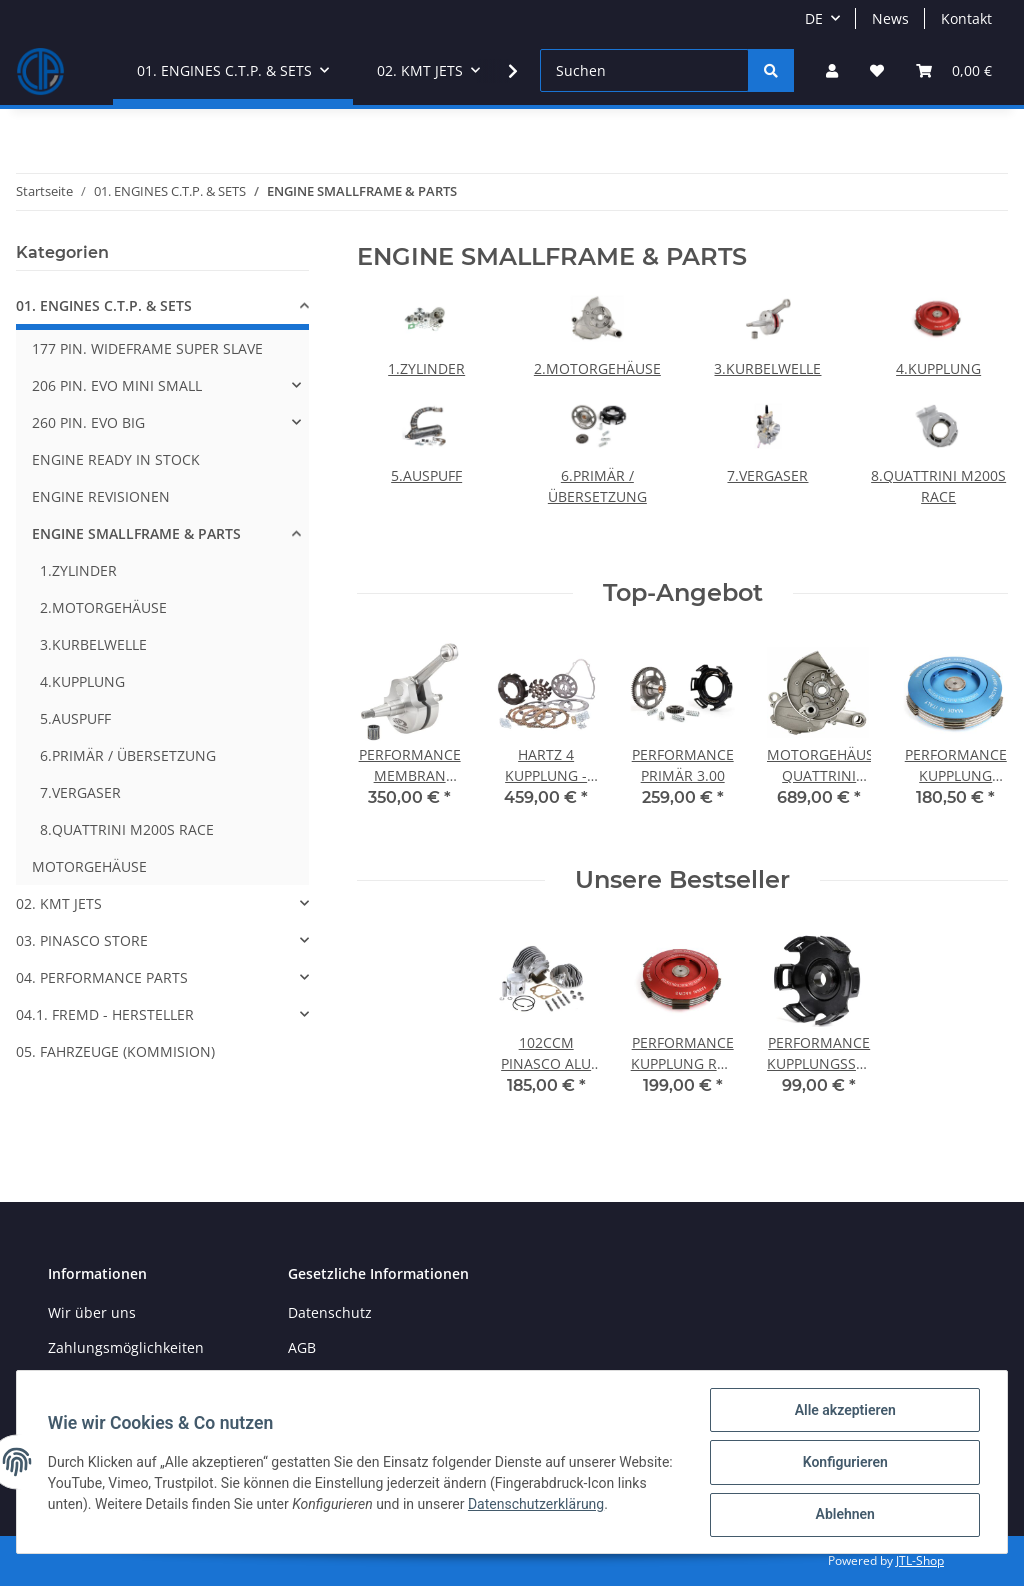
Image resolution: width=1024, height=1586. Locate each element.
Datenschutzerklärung (569, 1505)
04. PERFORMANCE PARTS (102, 977)
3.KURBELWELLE (767, 368)
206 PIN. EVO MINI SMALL (117, 385)
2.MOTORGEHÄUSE (597, 368)
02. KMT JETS (59, 903)
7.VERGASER (767, 475)
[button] (832, 70)
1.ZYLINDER (426, 368)
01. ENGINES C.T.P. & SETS (104, 305)
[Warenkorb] (954, 70)
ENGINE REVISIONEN (101, 496)
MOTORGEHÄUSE (89, 866)
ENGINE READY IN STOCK (116, 459)
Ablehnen (843, 1515)
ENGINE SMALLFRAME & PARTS (136, 533)
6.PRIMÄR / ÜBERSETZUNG (128, 755)
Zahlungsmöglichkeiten (126, 1347)
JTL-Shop (920, 1560)
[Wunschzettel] (877, 70)
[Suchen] (644, 70)
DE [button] (814, 18)
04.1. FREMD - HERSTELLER (105, 1014)
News (890, 18)
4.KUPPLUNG (938, 368)
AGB (302, 1347)
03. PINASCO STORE (82, 940)
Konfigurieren (843, 1463)
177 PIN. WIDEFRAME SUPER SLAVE (147, 348)
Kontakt (966, 18)
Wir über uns (92, 1312)
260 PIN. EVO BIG (88, 422)
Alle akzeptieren (843, 1411)
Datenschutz (330, 1312)
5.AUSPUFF (426, 475)
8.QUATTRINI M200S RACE (127, 829)
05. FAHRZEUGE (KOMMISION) (115, 1051)
